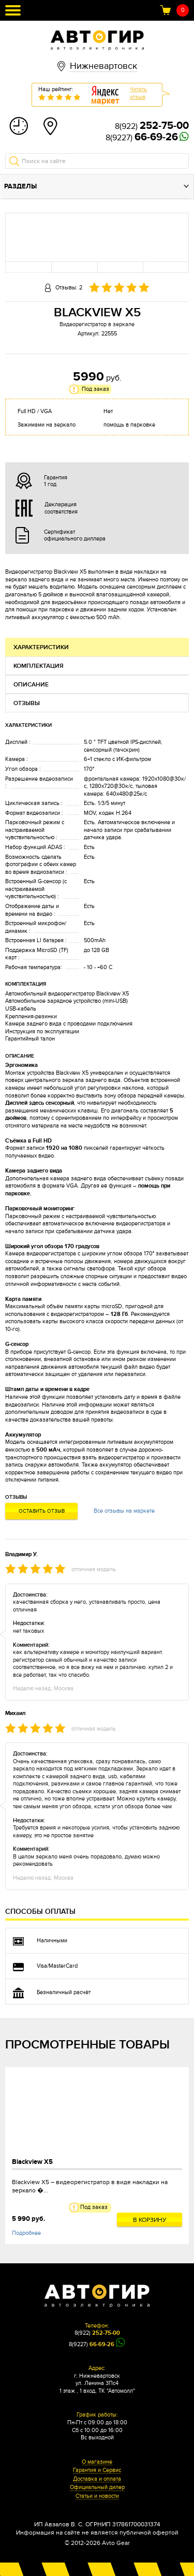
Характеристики (41, 647)
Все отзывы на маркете (124, 1510)
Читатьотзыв (138, 93)
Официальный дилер (97, 2487)
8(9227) (142, 138)
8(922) (152, 126)
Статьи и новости (97, 2496)
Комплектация (38, 666)
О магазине (97, 2462)
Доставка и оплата (97, 2479)
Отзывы (26, 703)
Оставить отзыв (42, 1511)
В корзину (150, 2219)
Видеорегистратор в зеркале (97, 324)
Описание (31, 685)
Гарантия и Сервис (97, 2470)
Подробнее (26, 2233)
